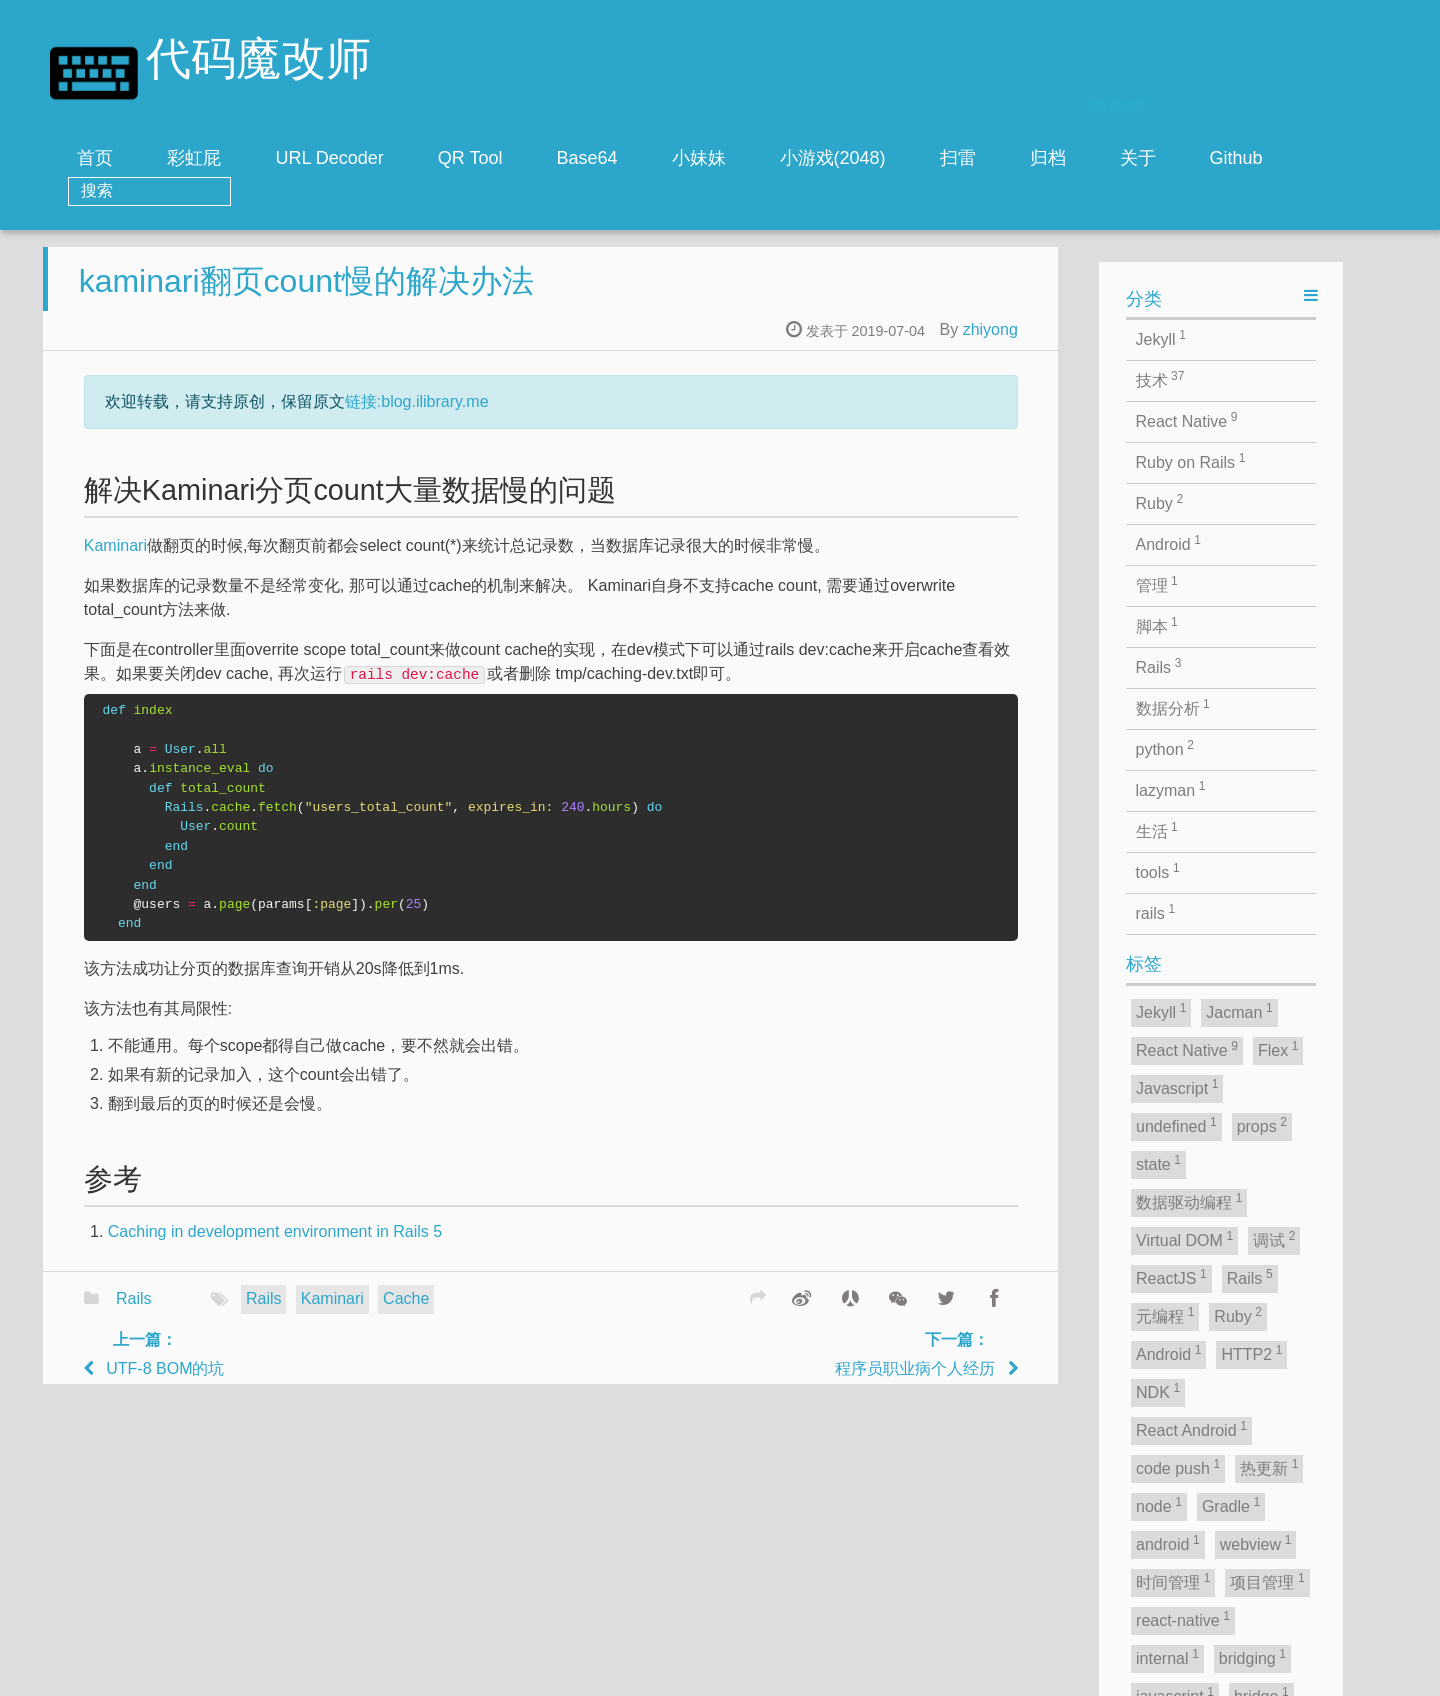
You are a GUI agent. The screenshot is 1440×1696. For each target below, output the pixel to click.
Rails (269, 1312)
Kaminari (250, 559)
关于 (1138, 158)
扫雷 (958, 158)
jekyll (623, 1675)
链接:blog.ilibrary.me (552, 415)
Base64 (587, 158)
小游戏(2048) (833, 158)
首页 (95, 158)
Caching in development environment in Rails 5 (410, 1245)
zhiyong (1125, 343)
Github (1236, 158)
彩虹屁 (194, 158)
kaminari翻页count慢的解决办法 (441, 295)
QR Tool (470, 158)
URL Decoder (329, 158)
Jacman (780, 1675)
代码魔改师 (258, 62)
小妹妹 (699, 158)
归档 (1048, 158)
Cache (541, 1312)
